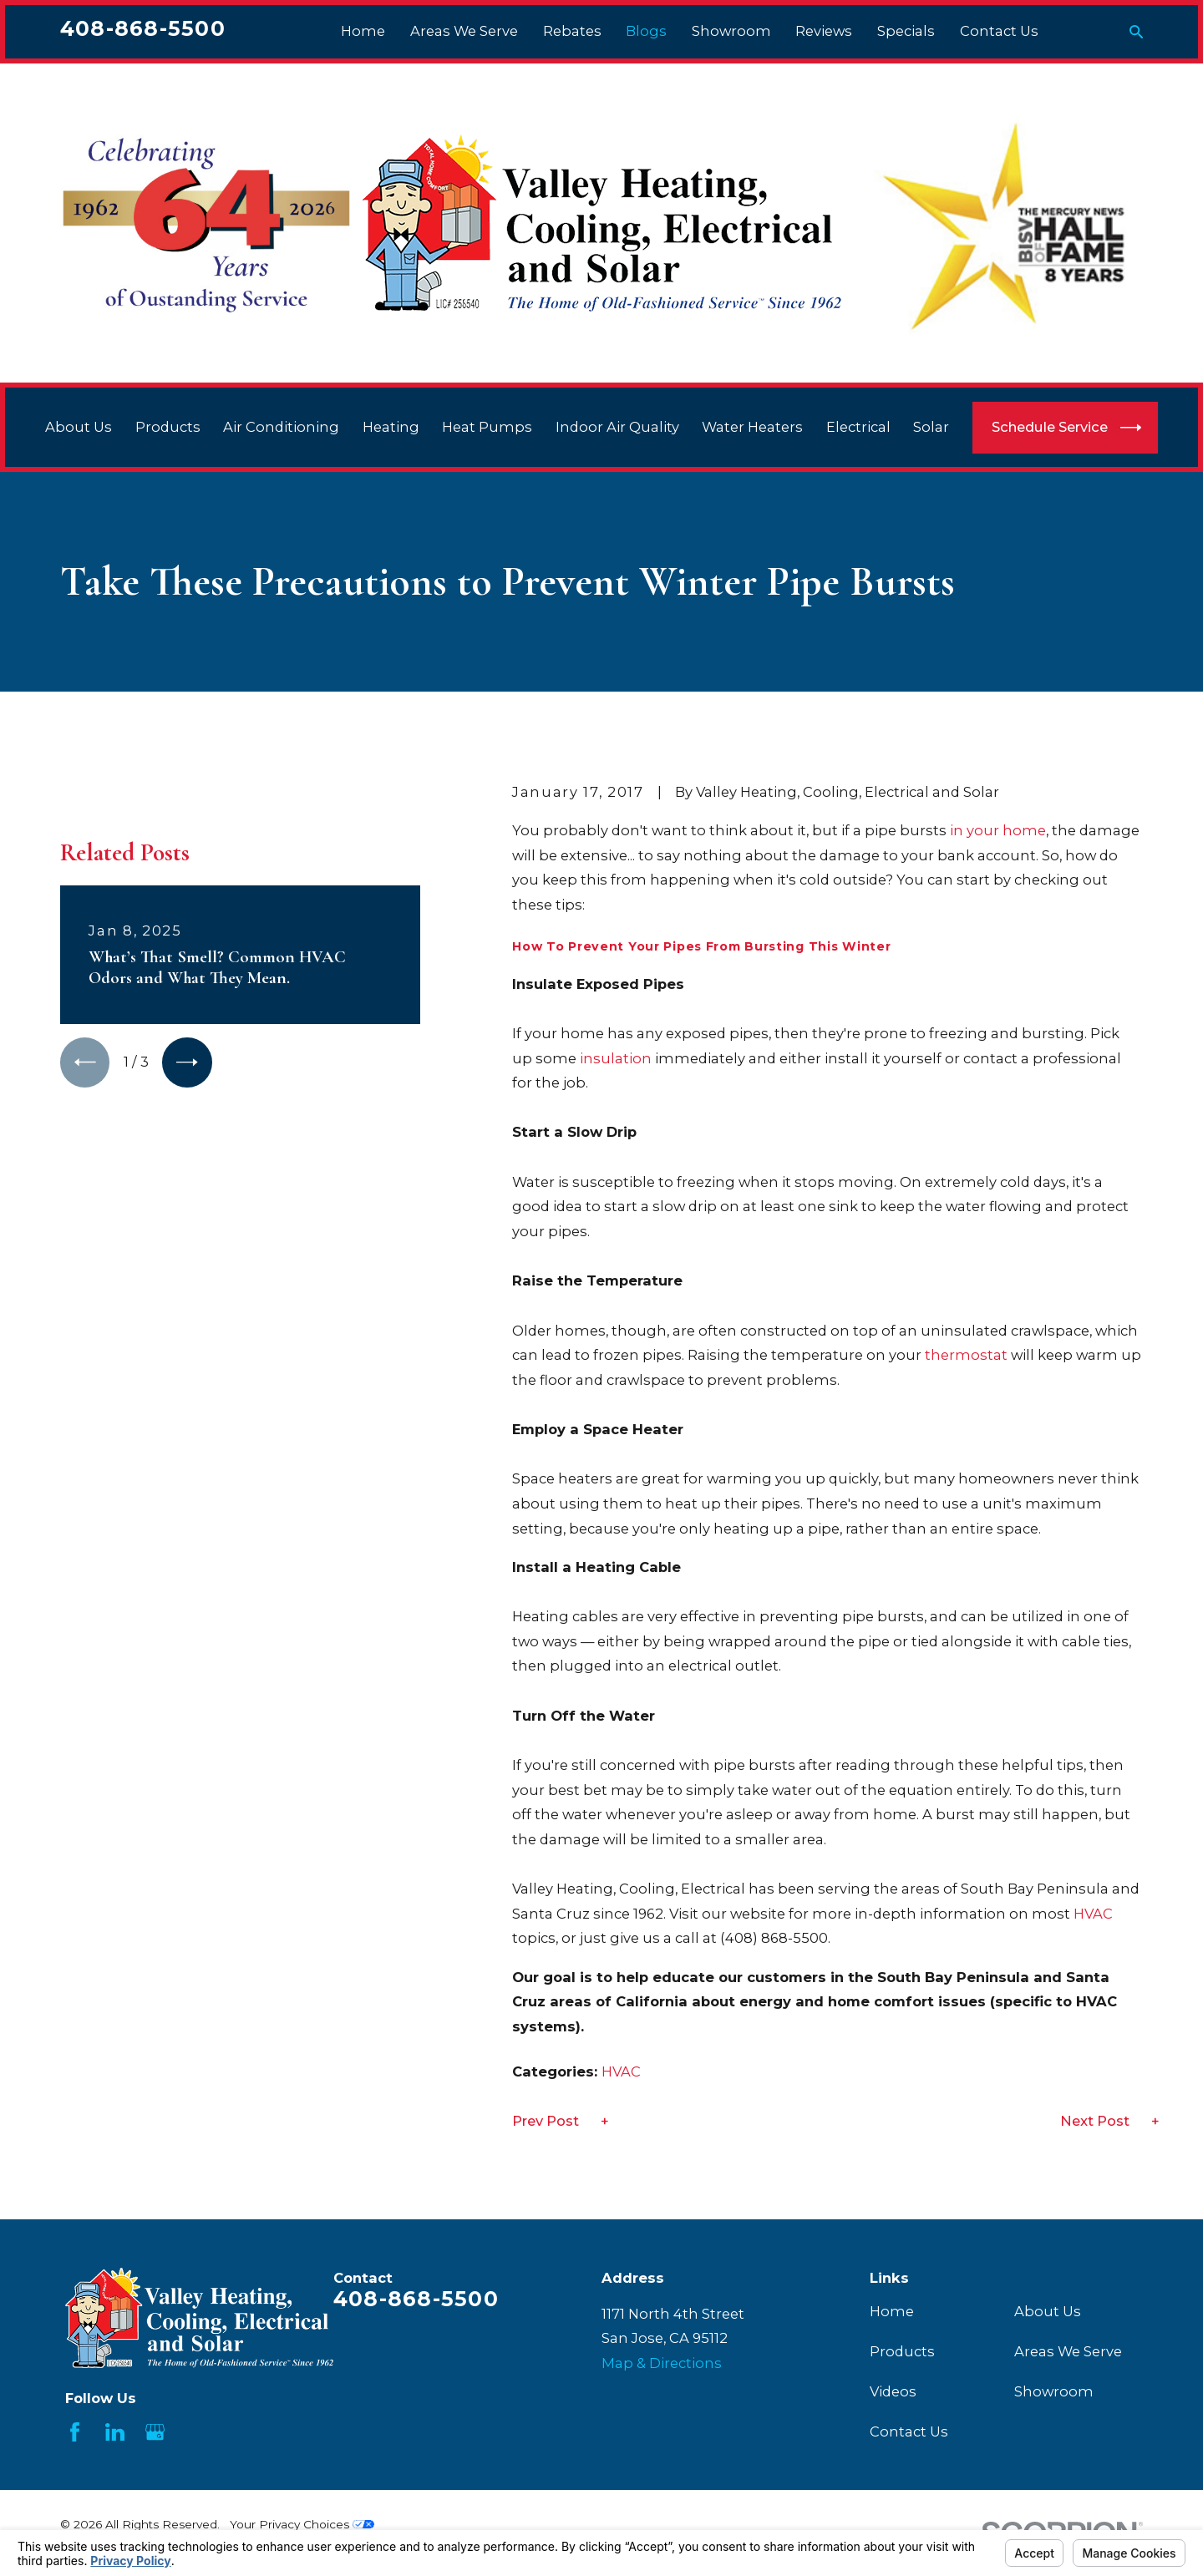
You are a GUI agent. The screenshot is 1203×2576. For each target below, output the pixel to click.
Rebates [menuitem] (572, 31)
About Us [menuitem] (78, 426)
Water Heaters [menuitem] (752, 426)
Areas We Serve (1068, 2351)
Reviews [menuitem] (823, 31)
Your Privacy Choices (302, 2524)
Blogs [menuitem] (646, 31)
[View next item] (186, 1062)
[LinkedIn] (114, 2432)
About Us (1047, 2311)
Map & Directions (662, 2363)
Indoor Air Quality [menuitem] (617, 426)
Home (892, 2311)
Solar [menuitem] (931, 426)
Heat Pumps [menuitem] (487, 426)
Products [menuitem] (167, 426)
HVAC (1093, 1913)
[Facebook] (74, 2432)
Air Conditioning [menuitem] (281, 426)
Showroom (1054, 2391)
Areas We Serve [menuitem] (464, 31)
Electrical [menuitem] (858, 426)
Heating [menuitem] (391, 426)
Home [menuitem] (363, 31)
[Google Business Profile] (155, 2432)
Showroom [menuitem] (731, 31)
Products (902, 2351)
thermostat (966, 1354)
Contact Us (909, 2431)
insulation (617, 1058)
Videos (893, 2391)
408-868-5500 (143, 28)
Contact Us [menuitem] (999, 31)
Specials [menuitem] (906, 31)
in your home (998, 830)
